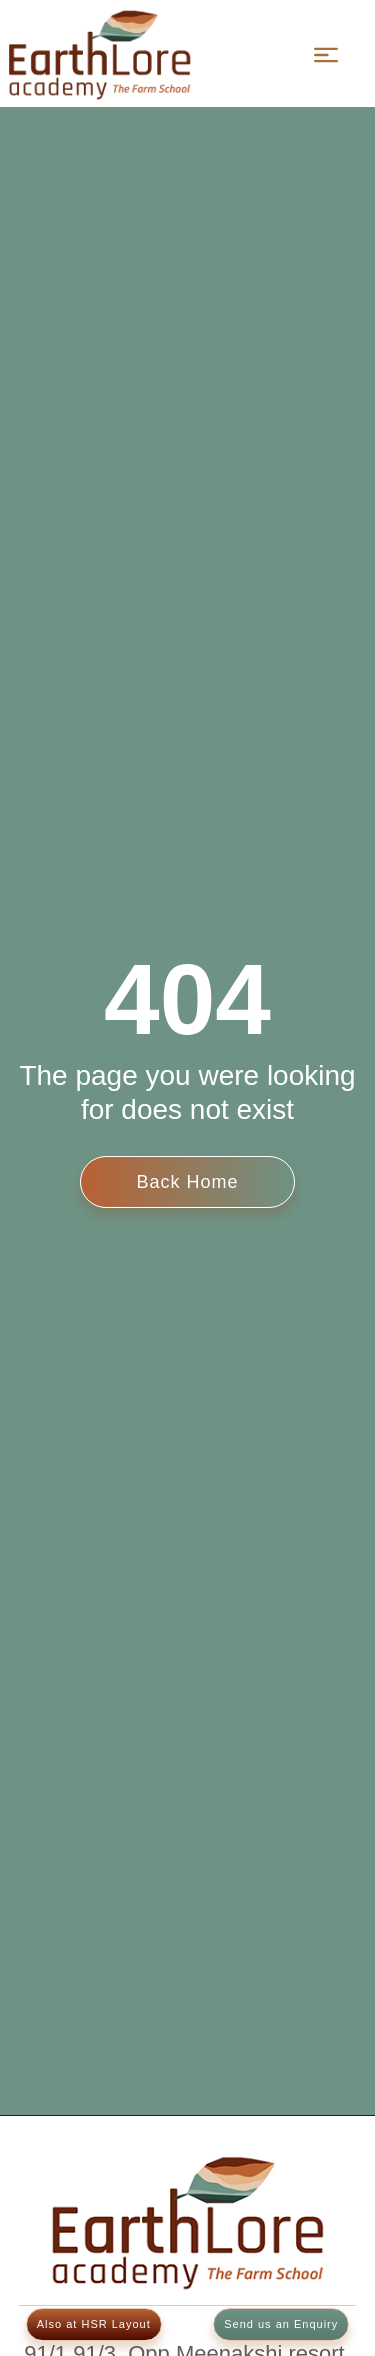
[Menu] (326, 55)
